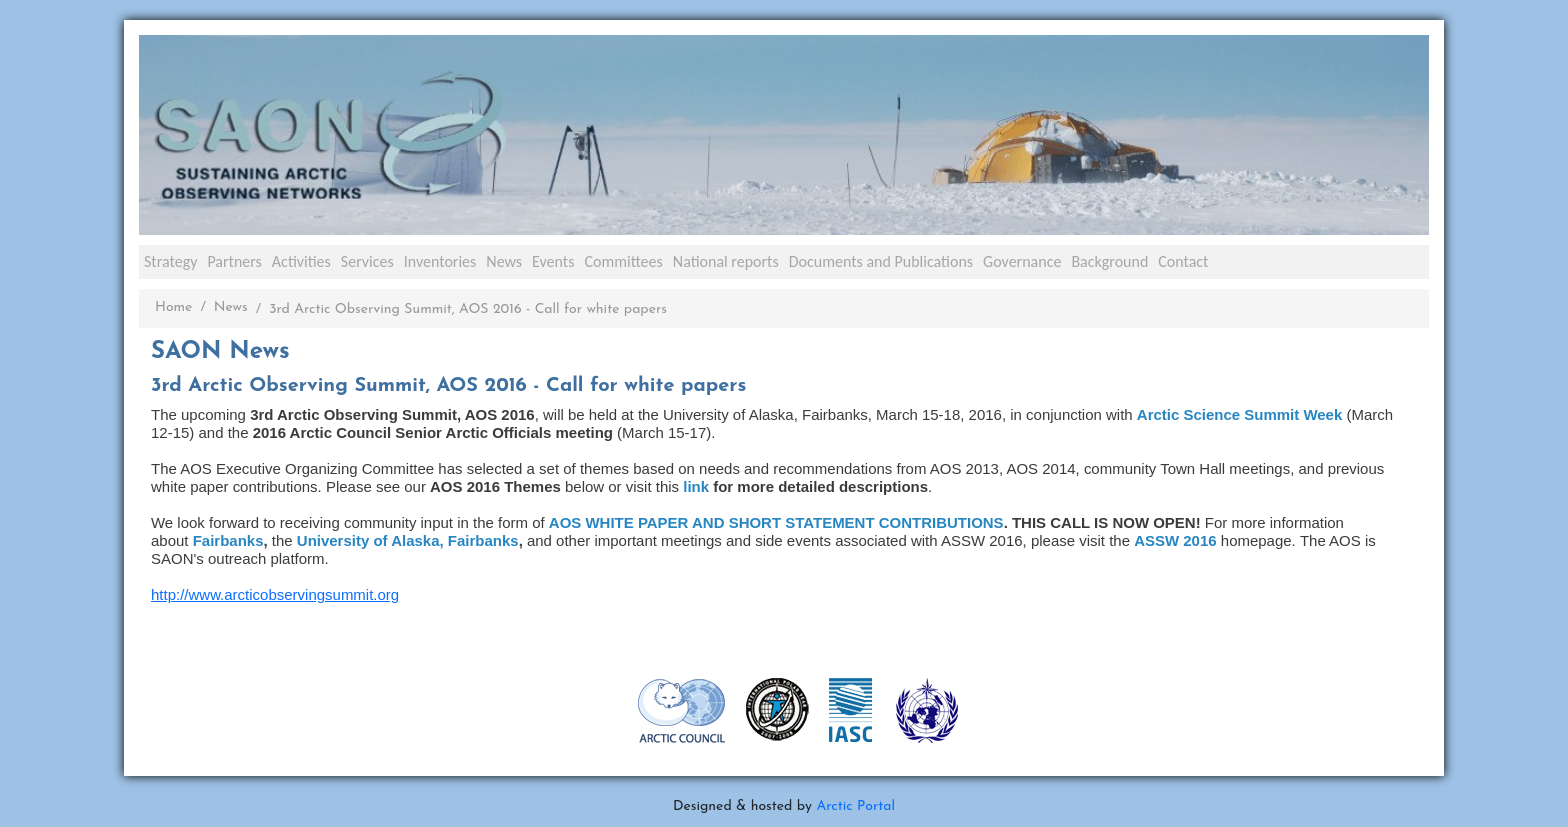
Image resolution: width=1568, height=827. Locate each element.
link (698, 486)
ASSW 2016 (1175, 540)
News (504, 261)
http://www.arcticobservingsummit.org (275, 594)
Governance (1022, 261)
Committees (623, 261)
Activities (301, 261)
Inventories (440, 261)
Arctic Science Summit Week (1239, 414)
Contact (1183, 261)
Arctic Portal (855, 806)
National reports (726, 261)
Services (367, 261)
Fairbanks (228, 540)
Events (553, 261)
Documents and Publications (881, 261)
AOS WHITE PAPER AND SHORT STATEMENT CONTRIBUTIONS (776, 522)
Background (1109, 261)
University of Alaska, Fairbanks (408, 540)
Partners (234, 261)
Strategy (170, 261)
